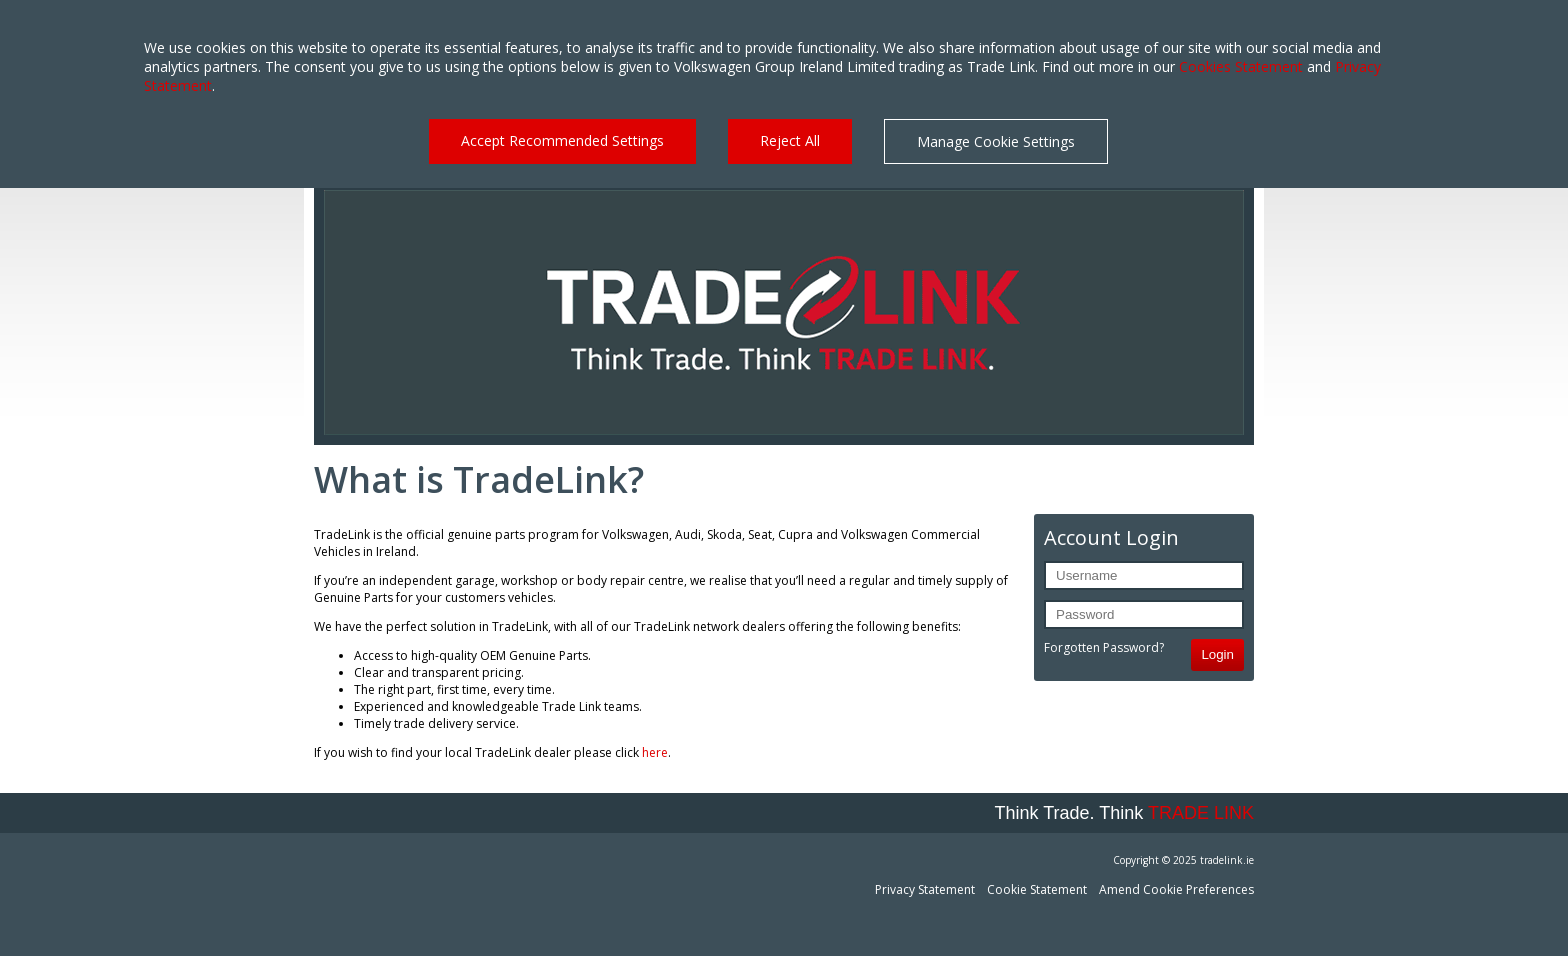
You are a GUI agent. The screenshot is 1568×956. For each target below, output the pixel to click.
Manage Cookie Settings (996, 141)
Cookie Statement (1037, 889)
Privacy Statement (925, 889)
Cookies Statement (1241, 66)
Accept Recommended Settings (562, 140)
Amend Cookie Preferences (1176, 889)
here (655, 752)
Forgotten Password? (1104, 647)
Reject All (790, 140)
